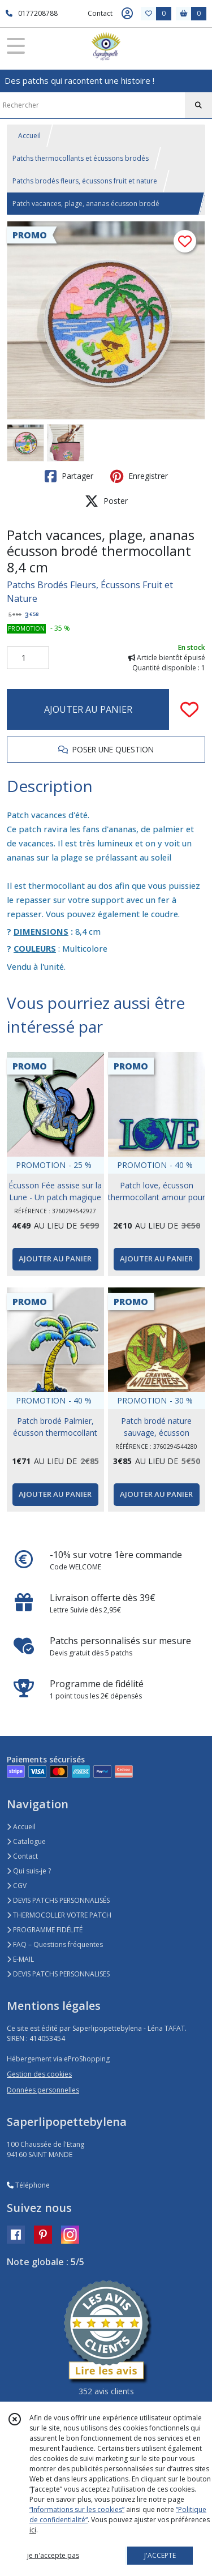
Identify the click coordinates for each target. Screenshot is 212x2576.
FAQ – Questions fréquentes (55, 1944)
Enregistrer (139, 476)
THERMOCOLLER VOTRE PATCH (59, 1915)
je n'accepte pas (53, 2555)
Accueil (29, 135)
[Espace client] (127, 13)
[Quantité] (28, 658)
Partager (69, 476)
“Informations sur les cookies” (76, 2509)
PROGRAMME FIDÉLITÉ (45, 1930)
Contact (100, 13)
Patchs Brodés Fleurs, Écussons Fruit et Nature (90, 592)
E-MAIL (20, 1959)
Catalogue (26, 1841)
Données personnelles (43, 2090)
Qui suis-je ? (29, 1871)
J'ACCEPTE (160, 2555)
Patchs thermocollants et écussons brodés (80, 158)
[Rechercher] (198, 105)
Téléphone (28, 2185)
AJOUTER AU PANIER (88, 709)
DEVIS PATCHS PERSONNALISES (58, 1974)
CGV (17, 1885)
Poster (106, 501)
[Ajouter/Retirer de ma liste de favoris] (189, 709)
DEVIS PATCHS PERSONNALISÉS (58, 1900)
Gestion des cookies (39, 2074)
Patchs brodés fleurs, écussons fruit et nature (84, 181)
